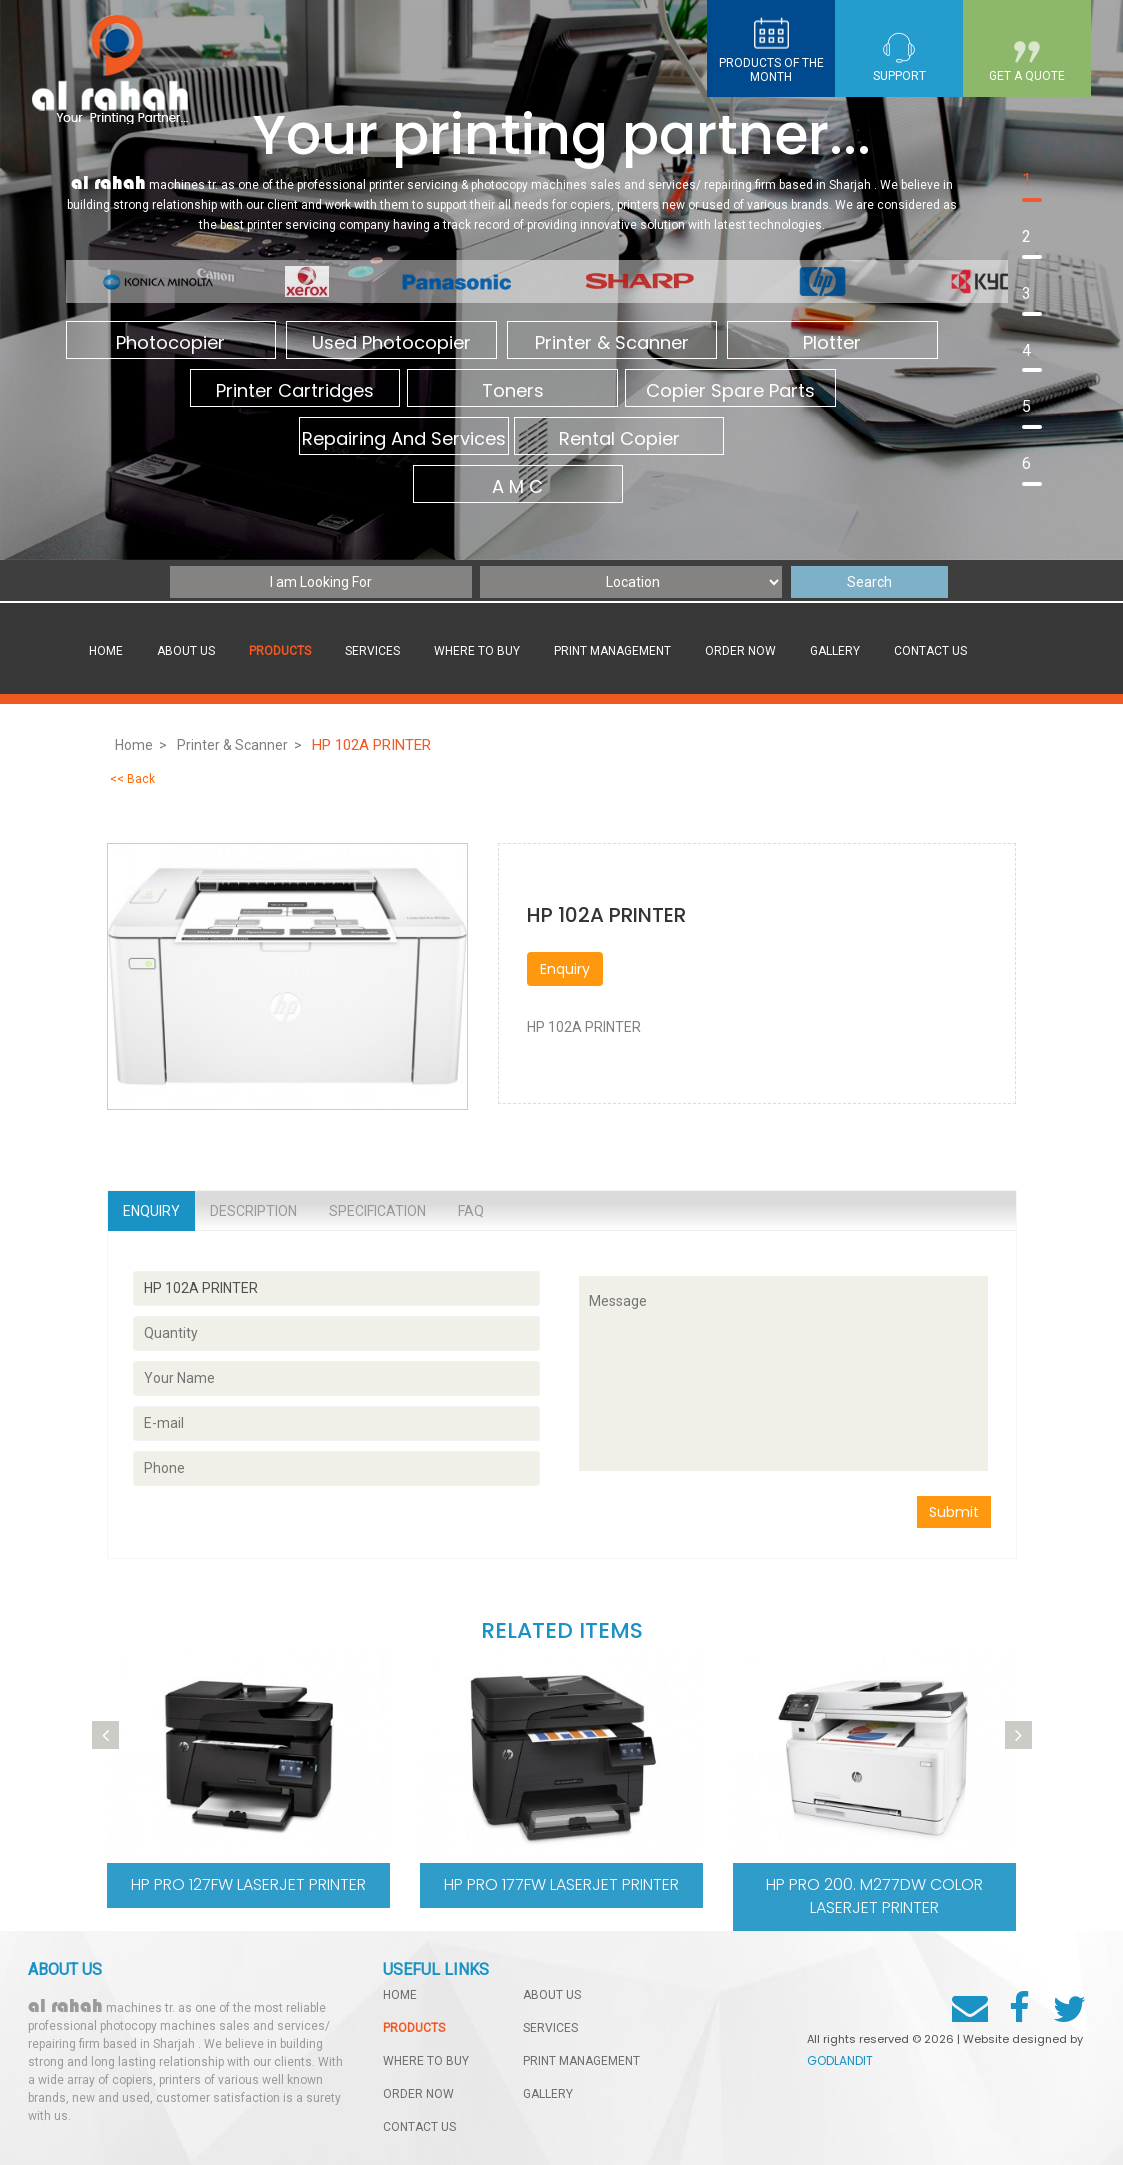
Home (106, 651)
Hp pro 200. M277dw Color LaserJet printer (874, 1896)
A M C (517, 487)
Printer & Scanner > (239, 745)
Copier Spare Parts (729, 391)
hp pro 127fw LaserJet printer (248, 1884)
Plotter (830, 343)
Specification (377, 1211)
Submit (954, 1512)
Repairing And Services (404, 439)
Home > (141, 745)
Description (253, 1211)
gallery (835, 651)
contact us (930, 651)
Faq (471, 1211)
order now (740, 651)
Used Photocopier (390, 343)
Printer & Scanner (610, 343)
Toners (512, 391)
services (372, 651)
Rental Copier (618, 439)
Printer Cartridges (295, 391)
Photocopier (170, 343)
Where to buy (477, 651)
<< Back (132, 779)
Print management (612, 651)
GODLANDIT (840, 2060)
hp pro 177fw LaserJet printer (561, 1884)
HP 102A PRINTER (373, 745)
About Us (186, 651)
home (400, 1995)
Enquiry (565, 969)
